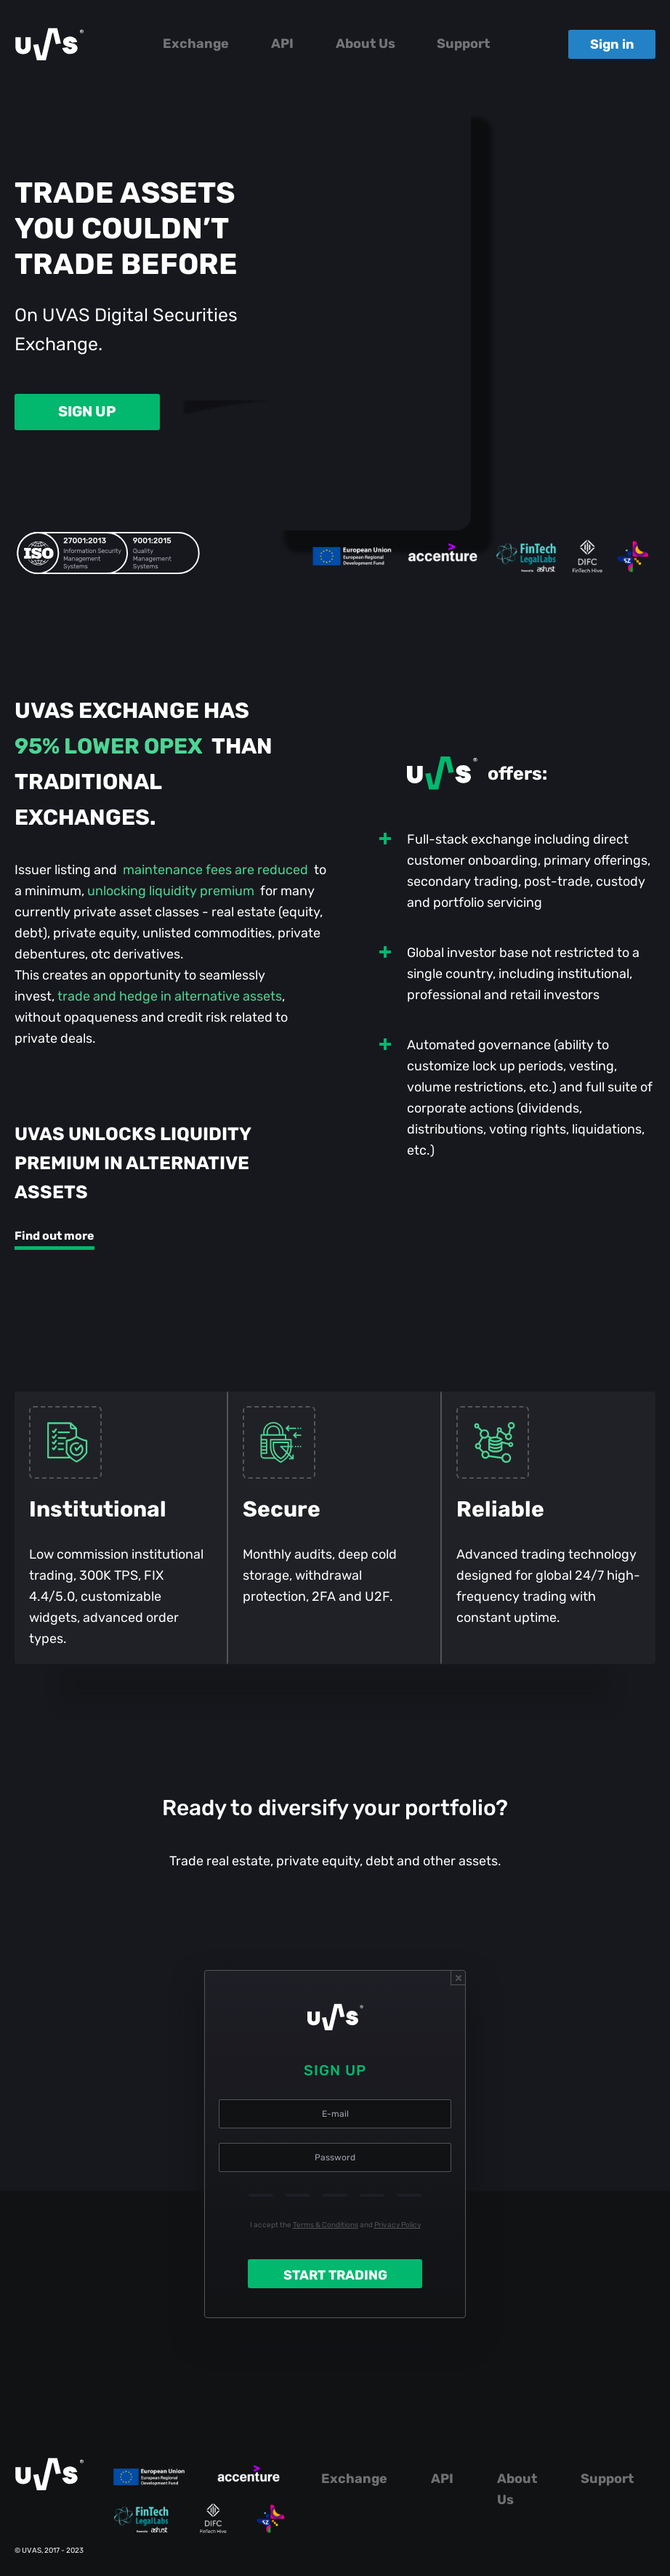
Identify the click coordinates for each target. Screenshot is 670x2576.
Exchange (196, 44)
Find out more (54, 1236)
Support (463, 44)
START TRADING (335, 2275)
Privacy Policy (397, 2225)
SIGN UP (87, 411)
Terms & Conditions (325, 2225)
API (282, 44)
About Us (365, 44)
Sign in (612, 44)
